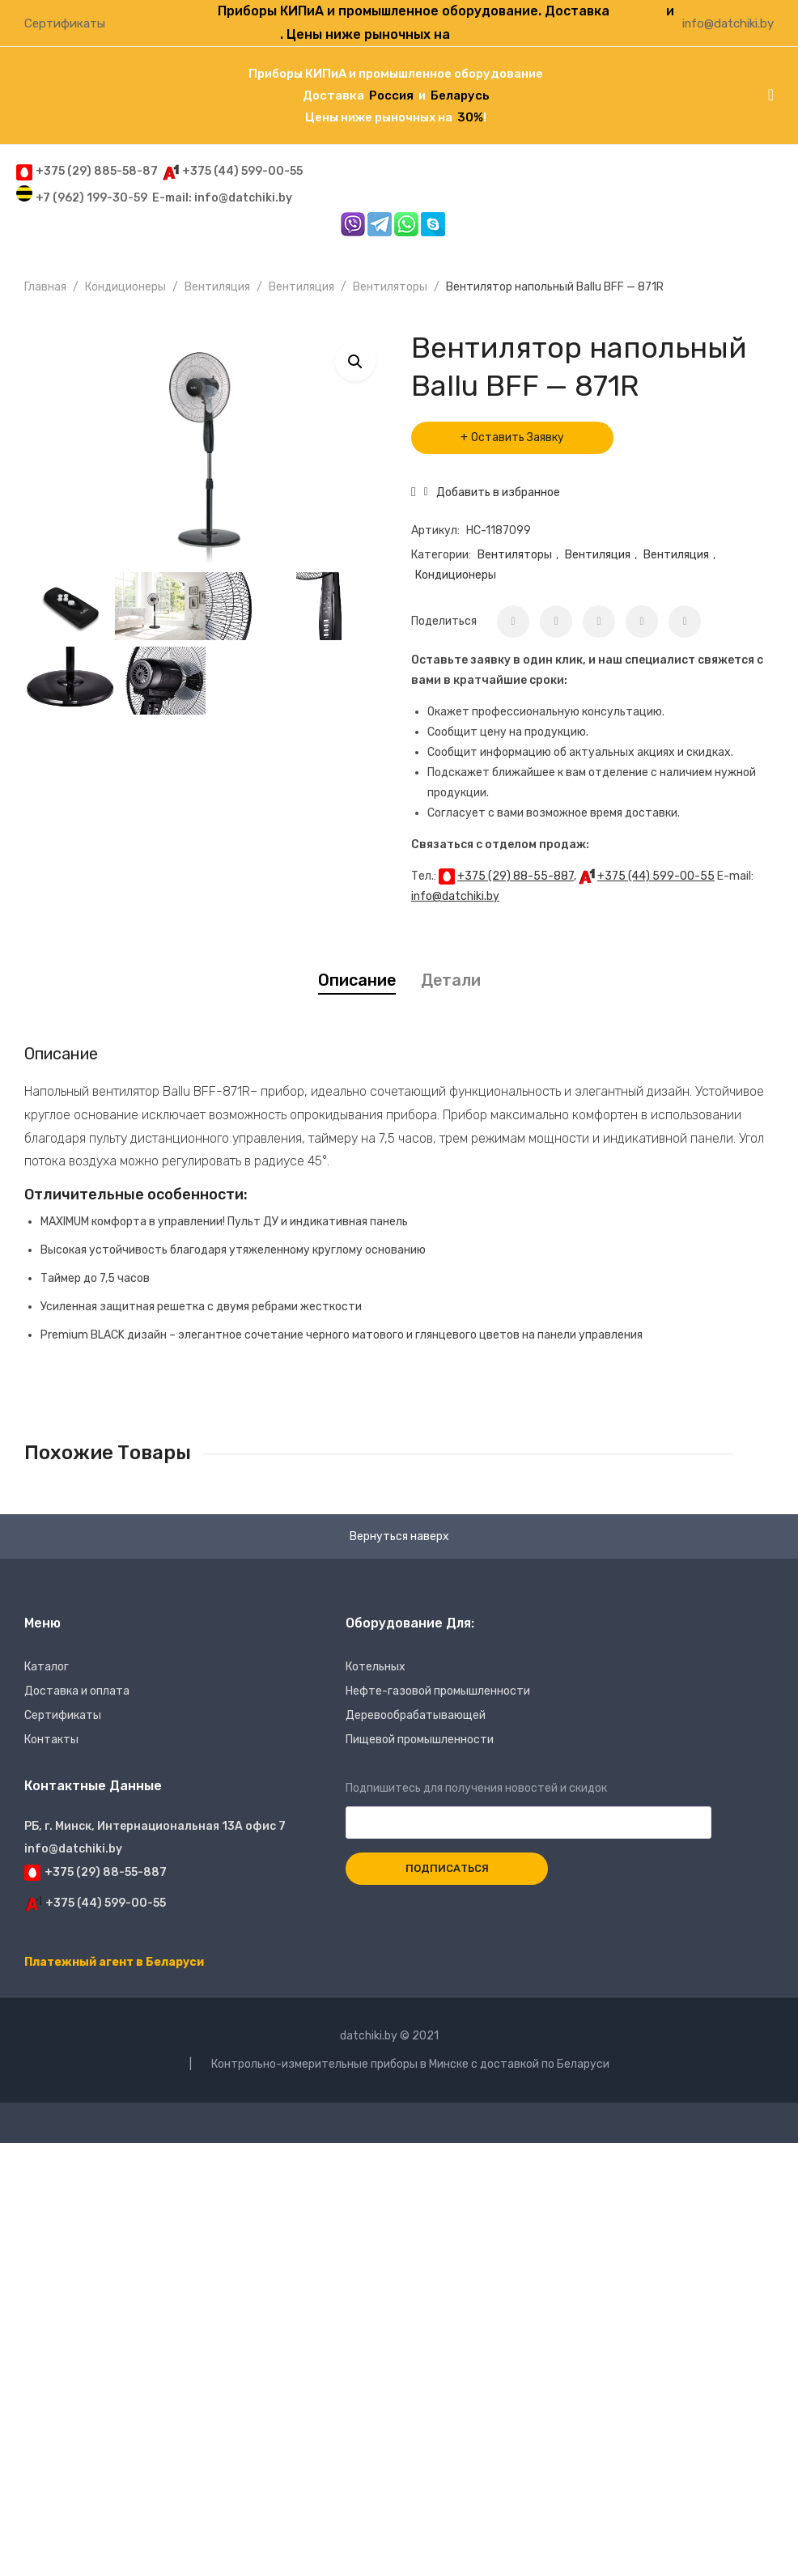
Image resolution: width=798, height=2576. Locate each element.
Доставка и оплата (76, 1691)
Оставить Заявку (517, 437)
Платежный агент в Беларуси (114, 1962)
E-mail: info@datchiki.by (222, 198)
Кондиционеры (125, 287)
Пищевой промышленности (420, 1739)
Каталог (46, 1667)
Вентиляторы (390, 287)
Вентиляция (217, 287)
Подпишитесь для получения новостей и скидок (528, 1805)
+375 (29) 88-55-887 (515, 876)
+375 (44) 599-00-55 (656, 876)
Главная (45, 287)
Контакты (51, 1739)
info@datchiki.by (728, 23)
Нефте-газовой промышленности (438, 1691)
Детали (451, 980)
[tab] (357, 980)
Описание (357, 980)
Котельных (375, 1667)
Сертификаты (64, 23)
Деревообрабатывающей (416, 1715)
